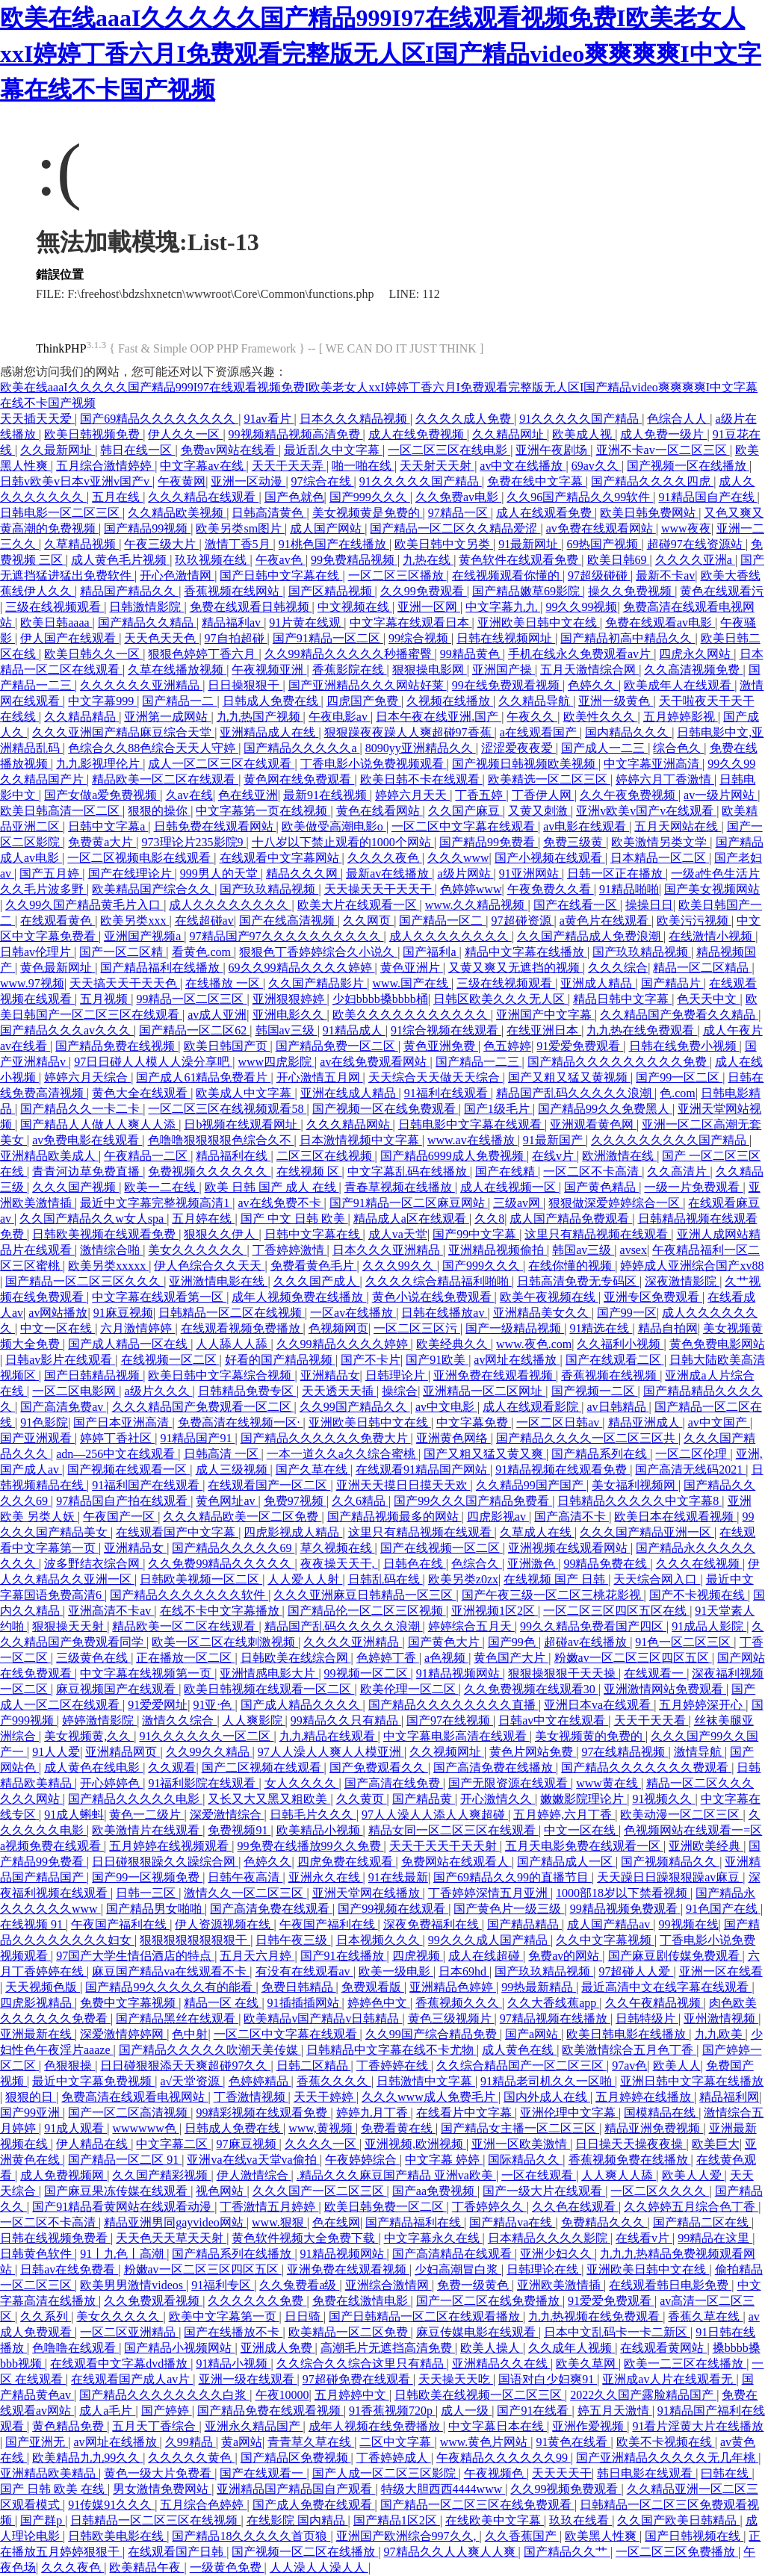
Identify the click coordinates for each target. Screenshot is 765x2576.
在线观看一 (655, 1673)
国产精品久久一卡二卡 (81, 1108)
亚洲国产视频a (144, 936)
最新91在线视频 (326, 795)
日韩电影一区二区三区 (61, 512)
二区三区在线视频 (325, 1155)
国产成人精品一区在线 (129, 1344)
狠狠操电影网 (429, 669)
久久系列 (45, 2316)
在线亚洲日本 (544, 1030)
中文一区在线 (57, 1328)
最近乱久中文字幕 (333, 450)
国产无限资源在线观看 (509, 1783)
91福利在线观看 (447, 1093)
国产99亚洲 (31, 2112)
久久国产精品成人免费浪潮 (590, 936)
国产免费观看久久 (378, 1767)
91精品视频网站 (459, 1673)
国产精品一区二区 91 (125, 2159)
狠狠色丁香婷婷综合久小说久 (318, 952)
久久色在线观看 (575, 2206)
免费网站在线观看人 (456, 1861)
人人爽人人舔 (618, 2175)
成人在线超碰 (485, 1955)
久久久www (458, 857)
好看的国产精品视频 (280, 1359)
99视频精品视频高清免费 (296, 434)
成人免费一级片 (663, 434)
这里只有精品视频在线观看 (597, 1234)
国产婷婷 (166, 2410)
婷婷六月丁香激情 (665, 779)
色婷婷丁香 (387, 1657)
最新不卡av (665, 575)
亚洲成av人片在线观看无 (669, 2379)
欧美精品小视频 (319, 1830)
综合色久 (678, 748)
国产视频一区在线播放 (688, 465)
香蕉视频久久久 (458, 2002)
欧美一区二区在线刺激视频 (225, 1642)
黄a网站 (241, 2442)
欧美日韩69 (618, 559)
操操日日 (649, 905)
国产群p (42, 2520)
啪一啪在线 (363, 465)
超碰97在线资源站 (696, 544)
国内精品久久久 (628, 732)
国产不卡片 (370, 1359)
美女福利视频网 (635, 1485)
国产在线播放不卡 (233, 2332)
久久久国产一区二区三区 (320, 2191)
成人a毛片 (107, 2410)
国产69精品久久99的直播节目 (512, 1877)
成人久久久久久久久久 (230, 905)
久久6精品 (360, 1501)
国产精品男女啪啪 (155, 1908)
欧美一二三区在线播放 (685, 2363)
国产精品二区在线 (702, 2222)
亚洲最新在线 (37, 2034)
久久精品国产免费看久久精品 (679, 1014)
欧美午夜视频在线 (549, 1297)
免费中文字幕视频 (129, 2002)
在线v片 (554, 1155)
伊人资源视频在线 (224, 1924)
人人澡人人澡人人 (319, 2567)
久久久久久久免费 (257, 2300)
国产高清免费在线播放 (494, 1767)
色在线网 (336, 2222)
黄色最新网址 (57, 967)
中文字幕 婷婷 (444, 2159)
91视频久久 (663, 1799)
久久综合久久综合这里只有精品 (361, 2363)
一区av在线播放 (353, 1312)
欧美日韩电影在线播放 (627, 2034)
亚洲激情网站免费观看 (665, 1689)
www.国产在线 (411, 983)
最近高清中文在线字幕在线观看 (666, 1987)
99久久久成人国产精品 (489, 1940)
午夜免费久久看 (550, 889)
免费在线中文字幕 (536, 481)
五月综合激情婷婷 (105, 465)
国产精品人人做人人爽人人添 (99, 1124)
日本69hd (464, 1971)
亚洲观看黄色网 (593, 1124)
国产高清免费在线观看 (271, 1908)
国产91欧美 (437, 1359)
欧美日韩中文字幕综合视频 (221, 1375)
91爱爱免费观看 (579, 1046)
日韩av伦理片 (37, 952)
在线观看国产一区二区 (269, 1485)
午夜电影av (340, 716)
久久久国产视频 (75, 1187)
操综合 (400, 1391)
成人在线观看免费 (545, 512)
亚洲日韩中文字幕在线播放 (692, 2081)
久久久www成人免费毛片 (430, 2097)
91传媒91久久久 (111, 2504)
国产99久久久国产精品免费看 (473, 1501)
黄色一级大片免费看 (159, 2473)
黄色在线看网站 (379, 810)
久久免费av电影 (458, 497)
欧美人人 (677, 2065)
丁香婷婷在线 (393, 2065)
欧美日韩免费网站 (649, 512)
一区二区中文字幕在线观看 (464, 826)
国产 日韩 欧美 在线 (54, 2489)
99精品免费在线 (606, 1563)
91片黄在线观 (306, 622)
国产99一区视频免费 (147, 1877)
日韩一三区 (147, 1893)
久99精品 (190, 2442)
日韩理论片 (396, 1375)
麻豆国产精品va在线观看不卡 (171, 1971)
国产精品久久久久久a (301, 748)
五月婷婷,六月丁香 (564, 1814)
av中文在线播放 (523, 465)
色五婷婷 (507, 1046)
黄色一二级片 (146, 1814)
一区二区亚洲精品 (129, 2332)
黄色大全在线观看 (141, 1093)
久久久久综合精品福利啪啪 (438, 1281)
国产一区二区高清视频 (129, 2112)
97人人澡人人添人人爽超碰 (435, 1814)
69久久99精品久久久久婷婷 (302, 967)
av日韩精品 (617, 1406)
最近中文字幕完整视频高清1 (156, 1203)
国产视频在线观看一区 (128, 1469)
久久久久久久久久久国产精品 (670, 1140)
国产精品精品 (524, 1924)
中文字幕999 (102, 701)
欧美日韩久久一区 (93, 654)
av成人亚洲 (217, 1014)
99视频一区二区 (367, 1673)
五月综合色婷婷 (203, 2504)
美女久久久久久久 (197, 1250)
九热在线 (428, 559)
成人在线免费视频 (417, 434)
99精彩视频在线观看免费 (263, 2112)
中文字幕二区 (173, 2144)
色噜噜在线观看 (75, 2347)
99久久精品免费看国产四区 (593, 1626)
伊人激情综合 (254, 2175)
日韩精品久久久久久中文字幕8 (639, 1501)
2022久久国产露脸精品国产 (643, 2395)
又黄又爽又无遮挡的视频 (515, 967)
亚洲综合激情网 (388, 2285)
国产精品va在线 (512, 2222)
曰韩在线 (726, 2473)
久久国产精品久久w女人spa (93, 1218)
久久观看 (172, 1767)
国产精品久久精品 (147, 622)
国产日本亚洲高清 (122, 1422)
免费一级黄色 (474, 2285)
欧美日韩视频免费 (93, 434)
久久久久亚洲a (695, 559)
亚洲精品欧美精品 (49, 2473)
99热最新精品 (538, 1987)
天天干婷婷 (325, 2097)
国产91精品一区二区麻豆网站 (408, 1203)
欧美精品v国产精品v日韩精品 (323, 2018)
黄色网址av (227, 1501)
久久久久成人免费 (464, 418)
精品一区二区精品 (702, 967)
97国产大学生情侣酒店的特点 (135, 1955)
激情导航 (699, 1751)
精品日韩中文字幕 (622, 999)
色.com (678, 1093)
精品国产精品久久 (129, 591)
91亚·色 (214, 1704)
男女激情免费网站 (162, 2489)
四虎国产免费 (363, 701)
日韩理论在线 (544, 2269)
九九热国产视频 (260, 716)
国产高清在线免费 (393, 1783)
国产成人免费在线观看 (314, 2504)
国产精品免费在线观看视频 (270, 2410)
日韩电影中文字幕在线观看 (471, 1124)
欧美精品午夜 (146, 2567)
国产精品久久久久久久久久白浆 (164, 2395)
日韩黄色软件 (37, 2253)
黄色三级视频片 (451, 2018)
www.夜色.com (534, 1344)
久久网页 (368, 920)
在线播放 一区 (224, 983)
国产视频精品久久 (670, 1861)
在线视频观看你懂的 (507, 575)
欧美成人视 (583, 434)
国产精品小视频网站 (179, 2347)
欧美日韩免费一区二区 (385, 2206)
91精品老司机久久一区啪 (547, 2081)
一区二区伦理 (692, 1453)
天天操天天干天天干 (379, 889)
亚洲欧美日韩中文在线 (538, 622)
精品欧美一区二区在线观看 (165, 779)
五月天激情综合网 (589, 669)
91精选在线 (600, 1328)
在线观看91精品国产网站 (423, 1469)
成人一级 (466, 2410)
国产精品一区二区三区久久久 (84, 1281)
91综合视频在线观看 (446, 1030)
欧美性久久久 (600, 716)
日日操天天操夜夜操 (630, 2144)
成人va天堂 (397, 1234)
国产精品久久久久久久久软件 (189, 1595)
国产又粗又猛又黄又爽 (485, 1453)
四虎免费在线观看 (346, 1861)
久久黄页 (361, 1799)
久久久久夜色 (384, 857)
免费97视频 (295, 1501)
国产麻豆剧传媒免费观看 (675, 1955)
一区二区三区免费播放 (677, 2551)
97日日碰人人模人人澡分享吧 (153, 1061)
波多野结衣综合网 (93, 1563)
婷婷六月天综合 (87, 1077)
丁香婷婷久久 (489, 2206)
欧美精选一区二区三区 (549, 779)
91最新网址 (529, 544)
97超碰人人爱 (635, 1971)
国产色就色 (294, 497)
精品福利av (233, 622)
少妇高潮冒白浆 (458, 2269)
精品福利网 (729, 2097)
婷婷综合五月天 (471, 1626)
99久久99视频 (581, 606)
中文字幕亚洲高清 (653, 763)
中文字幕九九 (502, 606)
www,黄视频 (322, 2128)
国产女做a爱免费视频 (102, 795)
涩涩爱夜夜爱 (518, 748)
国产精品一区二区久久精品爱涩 (455, 528)
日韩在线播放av (444, 1312)
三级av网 (518, 1203)
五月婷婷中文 (352, 2395)
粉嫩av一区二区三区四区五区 (633, 1657)
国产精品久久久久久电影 (135, 1799)
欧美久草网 (587, 2363)
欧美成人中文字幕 (245, 1093)
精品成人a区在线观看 (411, 1218)
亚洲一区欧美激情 (520, 2144)
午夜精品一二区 (147, 1155)
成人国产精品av (610, 1924)
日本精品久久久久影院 (549, 2238)
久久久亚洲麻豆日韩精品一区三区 (364, 1595)
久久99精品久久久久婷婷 (343, 1344)
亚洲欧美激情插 (560, 2285)
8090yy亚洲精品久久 (420, 748)
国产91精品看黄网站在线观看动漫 (123, 2206)
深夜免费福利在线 (432, 1924)
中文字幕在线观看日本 (411, 622)
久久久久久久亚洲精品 (141, 685)
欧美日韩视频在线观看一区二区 (269, 1689)
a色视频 (446, 1657)
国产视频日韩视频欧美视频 (525, 763)
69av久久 (597, 465)
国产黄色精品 (601, 1187)
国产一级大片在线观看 (544, 2191)
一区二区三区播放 (397, 575)
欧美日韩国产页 (227, 1046)
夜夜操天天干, (339, 1563)
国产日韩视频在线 (694, 2536)
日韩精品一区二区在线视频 (231, 1312)
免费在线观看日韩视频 (251, 606)
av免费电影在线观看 (87, 1140)
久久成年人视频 (571, 2347)
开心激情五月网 (319, 1077)
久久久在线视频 (699, 1563)
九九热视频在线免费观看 (595, 2316)
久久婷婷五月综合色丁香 (691, 2206)
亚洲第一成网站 (167, 716)
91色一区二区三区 (684, 1642)
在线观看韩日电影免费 (670, 2285)
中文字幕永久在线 (433, 2238)
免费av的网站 (565, 1955)
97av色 (629, 2065)
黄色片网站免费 (532, 1751)
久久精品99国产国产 (531, 1485)
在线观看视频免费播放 (242, 1328)
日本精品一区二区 (659, 857)
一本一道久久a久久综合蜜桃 (342, 1453)
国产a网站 (533, 2034)
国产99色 (513, 1642)
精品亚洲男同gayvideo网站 (175, 2222)
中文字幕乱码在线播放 (408, 1171)
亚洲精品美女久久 (542, 1312)
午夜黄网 (181, 481)
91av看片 (269, 418)
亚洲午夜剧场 (552, 450)
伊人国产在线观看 (69, 638)
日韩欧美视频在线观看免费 (105, 1234)
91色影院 (44, 1422)
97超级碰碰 (599, 575)
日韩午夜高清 (245, 1877)
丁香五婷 (480, 795)
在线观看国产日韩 (177, 2551)
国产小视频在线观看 (550, 857)
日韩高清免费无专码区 (578, 1281)
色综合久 (476, 1563)
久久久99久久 (399, 1265)
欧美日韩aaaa (56, 622)
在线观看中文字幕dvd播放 (120, 2363)
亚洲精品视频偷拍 (497, 1250)
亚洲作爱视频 (589, 2426)
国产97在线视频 (449, 1720)
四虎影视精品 (37, 2002)
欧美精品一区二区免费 (349, 2332)
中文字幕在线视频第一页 (147, 1673)
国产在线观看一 (263, 2473)
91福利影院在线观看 (203, 1783)
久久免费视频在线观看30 (531, 1689)
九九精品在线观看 (328, 1736)
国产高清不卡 (571, 1516)
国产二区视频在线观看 (263, 1767)
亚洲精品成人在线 (269, 732)
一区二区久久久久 (659, 2191)
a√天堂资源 (191, 2081)
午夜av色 (280, 559)
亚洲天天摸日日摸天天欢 (403, 1485)
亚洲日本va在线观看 (599, 1704)
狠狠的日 (30, 2097)
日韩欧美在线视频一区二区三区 (479, 2395)
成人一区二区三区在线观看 (221, 763)
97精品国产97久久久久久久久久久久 (287, 936)
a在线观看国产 (540, 732)
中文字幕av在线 (203, 465)
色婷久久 (593, 685)
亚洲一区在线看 (721, 1971)
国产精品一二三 (479, 1061)
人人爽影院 (254, 1720)
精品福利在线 (233, 1155)
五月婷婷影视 (680, 716)
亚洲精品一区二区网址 (484, 1391)
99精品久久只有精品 (346, 1720)
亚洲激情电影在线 (218, 1281)
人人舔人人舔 (233, 1344)
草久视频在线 (337, 1548)
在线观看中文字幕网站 (281, 857)
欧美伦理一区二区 (409, 1689)
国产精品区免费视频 (296, 2457)
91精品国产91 (197, 1438)
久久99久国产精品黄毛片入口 (84, 905)
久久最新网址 (57, 450)
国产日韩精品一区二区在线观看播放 (426, 2316)
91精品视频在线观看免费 (562, 1469)
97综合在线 (322, 481)
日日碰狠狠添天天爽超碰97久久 (185, 2065)
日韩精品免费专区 (247, 1391)
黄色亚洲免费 (440, 1046)
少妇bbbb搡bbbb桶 (380, 999)
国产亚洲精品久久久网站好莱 (367, 685)
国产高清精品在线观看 (453, 2253)
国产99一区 (627, 1312)
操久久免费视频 (631, 591)
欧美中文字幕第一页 (224, 2316)
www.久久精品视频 (476, 905)
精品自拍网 (668, 1328)
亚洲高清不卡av (111, 1610)
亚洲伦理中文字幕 (569, 2112)
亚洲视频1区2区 (494, 1610)
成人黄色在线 (519, 2049)
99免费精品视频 (354, 559)
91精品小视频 (233, 2363)
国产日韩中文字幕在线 (281, 575)
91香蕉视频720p (392, 2410)
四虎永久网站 (696, 654)
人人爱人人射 (304, 1579)
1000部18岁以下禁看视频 (623, 1893)
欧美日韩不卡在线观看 (421, 779)
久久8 (489, 1218)
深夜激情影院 (682, 1281)
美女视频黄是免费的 (367, 512)
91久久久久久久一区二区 (206, 1736)
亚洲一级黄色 (615, 701)
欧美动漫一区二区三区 (681, 1814)
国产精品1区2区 (396, 2520)
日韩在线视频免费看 (55, 2238)
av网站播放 (57, 1312)
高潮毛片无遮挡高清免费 (387, 2347)
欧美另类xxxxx (108, 1265)
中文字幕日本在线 (497, 2426)
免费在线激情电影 (361, 2300)
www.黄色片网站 (485, 2442)
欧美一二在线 (161, 1187)
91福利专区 (222, 2285)
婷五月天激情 (614, 2410)
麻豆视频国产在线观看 (117, 1689)
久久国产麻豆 (465, 810)
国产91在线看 (534, 2410)
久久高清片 (678, 1171)
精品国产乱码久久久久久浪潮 (575, 1093)
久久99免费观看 (423, 591)
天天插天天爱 (37, 418)
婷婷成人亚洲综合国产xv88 (692, 1265)
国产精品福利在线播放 (161, 967)
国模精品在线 (661, 2112)
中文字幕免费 (473, 1422)
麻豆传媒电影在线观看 (477, 2332)
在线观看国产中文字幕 (177, 1532)
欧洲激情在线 (619, 1155)
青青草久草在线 (310, 2442)
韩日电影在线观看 (646, 2473)
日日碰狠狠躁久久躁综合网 (165, 1861)
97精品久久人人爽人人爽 (451, 2551)
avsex (633, 1250)
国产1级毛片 (498, 1108)
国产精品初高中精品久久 (627, 638)
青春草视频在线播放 (399, 1187)
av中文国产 (719, 1422)
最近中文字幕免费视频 (93, 2081)
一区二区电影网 (75, 1391)
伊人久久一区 (185, 434)
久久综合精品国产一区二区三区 (521, 2065)
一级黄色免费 (227, 2567)
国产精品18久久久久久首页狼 (251, 2536)
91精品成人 (354, 1030)
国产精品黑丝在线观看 (177, 2018)
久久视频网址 (446, 1751)
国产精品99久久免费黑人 (605, 1108)
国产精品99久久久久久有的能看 (170, 1987)
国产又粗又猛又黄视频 (569, 1077)
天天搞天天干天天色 (124, 983)
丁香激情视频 (251, 2097)
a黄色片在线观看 (605, 920)
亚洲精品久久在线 (501, 2363)
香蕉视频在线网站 (233, 591)
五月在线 (117, 497)
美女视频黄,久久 (89, 1736)
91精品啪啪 (629, 889)
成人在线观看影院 (532, 1406)
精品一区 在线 (222, 2002)
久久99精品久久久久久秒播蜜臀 (349, 654)
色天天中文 (708, 999)
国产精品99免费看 (488, 842)
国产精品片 (672, 983)
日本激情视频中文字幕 (361, 1140)
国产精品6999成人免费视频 (453, 1155)
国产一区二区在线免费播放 (489, 2300)
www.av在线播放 (472, 1140)
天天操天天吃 (455, 2379)
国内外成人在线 (547, 2097)
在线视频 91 (33, 1924)
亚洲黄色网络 (453, 1438)
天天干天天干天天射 (444, 1846)
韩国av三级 (286, 1030)
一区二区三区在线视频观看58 (227, 1108)
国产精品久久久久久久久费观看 (646, 1767)
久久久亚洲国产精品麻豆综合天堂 (123, 732)
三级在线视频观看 (54, 606)
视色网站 (221, 2191)
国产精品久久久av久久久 (67, 1030)
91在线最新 (398, 1877)
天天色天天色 (161, 638)
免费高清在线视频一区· (240, 1422)
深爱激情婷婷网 (123, 2034)
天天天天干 (562, 2473)
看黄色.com (203, 952)
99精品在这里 (715, 2238)
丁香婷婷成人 (393, 2457)
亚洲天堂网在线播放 (367, 1893)
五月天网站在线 (677, 826)
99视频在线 (689, 1924)
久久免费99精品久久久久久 (221, 1563)
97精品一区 (459, 512)
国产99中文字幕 (476, 1234)
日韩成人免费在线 (272, 701)
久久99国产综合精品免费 (432, 2034)
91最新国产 (554, 1140)
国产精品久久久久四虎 (652, 481)
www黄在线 (608, 1783)
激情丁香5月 (239, 544)
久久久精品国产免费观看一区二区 (203, 1406)
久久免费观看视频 (153, 2300)
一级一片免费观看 (693, 1187)
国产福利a (431, 952)
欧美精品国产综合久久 (153, 889)
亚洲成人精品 (597, 983)
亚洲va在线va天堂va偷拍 (253, 2159)
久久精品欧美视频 (177, 512)
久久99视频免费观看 (565, 2489)
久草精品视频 (81, 544)
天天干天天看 (651, 1720)
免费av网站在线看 (230, 450)
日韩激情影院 (146, 606)
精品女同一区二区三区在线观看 (453, 1830)
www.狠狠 (279, 2222)
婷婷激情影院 (99, 1720)
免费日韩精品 (298, 1987)
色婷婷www (471, 889)
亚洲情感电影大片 (269, 1673)
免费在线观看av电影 (660, 622)
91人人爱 (56, 1751)
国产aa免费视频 (434, 2191)
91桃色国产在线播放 (334, 544)
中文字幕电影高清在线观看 (456, 1736)
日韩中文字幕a (108, 826)
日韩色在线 (414, 1563)
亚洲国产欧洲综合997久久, (408, 2536)
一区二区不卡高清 (592, 1171)
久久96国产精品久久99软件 (580, 497)
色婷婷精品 (260, 2081)
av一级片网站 (721, 795)
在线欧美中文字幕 (494, 2520)
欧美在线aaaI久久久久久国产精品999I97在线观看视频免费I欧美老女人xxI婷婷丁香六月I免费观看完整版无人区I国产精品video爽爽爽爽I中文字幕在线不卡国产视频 (380, 53)
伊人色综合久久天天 (209, 1265)
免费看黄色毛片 (313, 1265)
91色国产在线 (723, 1908)
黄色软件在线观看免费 (520, 559)
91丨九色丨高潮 (123, 2253)
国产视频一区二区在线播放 (305, 2551)
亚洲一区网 (428, 606)
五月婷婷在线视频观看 (170, 1846)
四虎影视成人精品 (293, 1532)
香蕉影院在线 (349, 669)
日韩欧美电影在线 (117, 2536)
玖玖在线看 (580, 2520)
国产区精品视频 (331, 591)
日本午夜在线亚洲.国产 (438, 716)
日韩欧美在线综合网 (296, 1657)
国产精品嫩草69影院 (527, 591)
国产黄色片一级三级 (508, 1908)
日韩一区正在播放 (616, 873)
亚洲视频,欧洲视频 (415, 2144)
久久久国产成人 (316, 1281)
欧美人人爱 (693, 2175)
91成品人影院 (709, 1626)
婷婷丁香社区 (117, 1438)
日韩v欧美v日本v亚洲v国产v (76, 481)
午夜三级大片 (161, 544)
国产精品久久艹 (567, 2551)
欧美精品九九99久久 (87, 2457)
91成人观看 (75, 2128)
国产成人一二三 (604, 748)
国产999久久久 (369, 497)
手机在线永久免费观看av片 (581, 654)
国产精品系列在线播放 (233, 2253)
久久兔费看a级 (299, 2285)
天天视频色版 (42, 1987)
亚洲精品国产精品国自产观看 (296, 2489)
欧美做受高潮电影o (334, 826)
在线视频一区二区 (170, 1359)
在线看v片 (644, 2238)
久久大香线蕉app (553, 2002)
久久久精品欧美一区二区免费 (242, 1516)
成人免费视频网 (63, 2175)
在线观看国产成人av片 (132, 2379)
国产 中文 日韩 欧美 (294, 1218)
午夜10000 (282, 2395)
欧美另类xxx (134, 920)
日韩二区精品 (313, 2065)
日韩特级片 (647, 2018)
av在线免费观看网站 (375, 1061)
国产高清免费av (63, 1406)
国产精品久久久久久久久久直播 (453, 1704)
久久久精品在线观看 (203, 497)
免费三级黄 (574, 842)
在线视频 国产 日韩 (556, 1579)
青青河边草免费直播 (87, 1171)
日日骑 (304, 2316)
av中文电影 (446, 1406)
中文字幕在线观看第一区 (159, 1297)
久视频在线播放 (449, 701)
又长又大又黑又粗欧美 (269, 1799)
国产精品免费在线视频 (116, 1046)
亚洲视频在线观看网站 (569, 1548)
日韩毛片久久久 (313, 1814)
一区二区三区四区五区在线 (616, 1610)
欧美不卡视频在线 (665, 2442)
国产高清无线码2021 (690, 1469)
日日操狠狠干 (245, 685)
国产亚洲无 (36, 2442)
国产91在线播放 (343, 1955)
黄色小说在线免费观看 (433, 1297)
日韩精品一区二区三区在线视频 (155, 2520)
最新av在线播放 (389, 873)
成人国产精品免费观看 (571, 1218)
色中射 (190, 2034)
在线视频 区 (309, 1171)
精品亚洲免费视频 (653, 2128)
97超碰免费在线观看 (358, 2379)
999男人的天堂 (220, 873)
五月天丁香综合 (155, 2426)
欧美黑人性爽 (602, 2536)
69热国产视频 (603, 544)
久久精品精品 (81, 716)
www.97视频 (32, 983)
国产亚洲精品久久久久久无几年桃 (667, 2457)
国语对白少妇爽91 (547, 2379)
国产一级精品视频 (514, 1328)
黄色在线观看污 (722, 591)
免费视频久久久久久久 (209, 1171)
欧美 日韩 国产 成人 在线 (272, 1187)
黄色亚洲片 (411, 967)
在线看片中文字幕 (465, 2112)
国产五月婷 (50, 873)
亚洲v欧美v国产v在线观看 (646, 810)
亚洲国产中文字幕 (545, 1014)
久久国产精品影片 (317, 983)
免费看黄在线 (398, 2128)
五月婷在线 (203, 1218)
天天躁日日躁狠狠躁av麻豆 (670, 1877)
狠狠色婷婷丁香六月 (203, 654)
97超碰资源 (523, 920)
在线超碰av (204, 920)
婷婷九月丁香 (373, 2112)
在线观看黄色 (57, 920)
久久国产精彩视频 (161, 2175)
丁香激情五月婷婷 (269, 2206)
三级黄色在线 (93, 1657)
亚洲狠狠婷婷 (290, 999)
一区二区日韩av (559, 1422)
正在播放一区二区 (185, 1657)
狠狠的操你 (159, 810)
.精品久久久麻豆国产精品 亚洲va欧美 (396, 2175)
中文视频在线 (355, 606)
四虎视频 (417, 1955)
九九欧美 (720, 2034)
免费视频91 (239, 1830)
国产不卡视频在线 (698, 1595)
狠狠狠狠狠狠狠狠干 (195, 1940)
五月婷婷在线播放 (644, 2097)
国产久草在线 (313, 1469)
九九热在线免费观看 (641, 1030)
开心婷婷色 (111, 1783)
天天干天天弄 (289, 465)
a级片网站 (465, 873)
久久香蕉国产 (522, 2536)
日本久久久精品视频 (355, 418)
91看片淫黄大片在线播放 (698, 2426)
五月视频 (105, 999)
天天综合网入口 (656, 1579)
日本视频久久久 (379, 1940)
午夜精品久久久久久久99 (503, 2457)
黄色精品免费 (69, 2426)
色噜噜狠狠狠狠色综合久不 (221, 1140)
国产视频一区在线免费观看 (385, 1108)
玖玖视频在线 (212, 559)
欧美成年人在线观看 (679, 685)
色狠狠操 (69, 2065)
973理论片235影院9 (194, 842)
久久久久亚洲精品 (352, 1642)
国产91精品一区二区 (328, 638)
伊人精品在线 (93, 2144)
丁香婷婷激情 (290, 1250)
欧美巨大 (716, 2144)
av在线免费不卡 (280, 1203)
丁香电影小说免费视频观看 (373, 763)
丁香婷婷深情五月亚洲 (489, 1893)
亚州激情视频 (721, 2018)
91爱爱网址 (158, 1704)
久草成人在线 (537, 1532)
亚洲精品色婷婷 (452, 1987)
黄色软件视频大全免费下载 (305, 2238)
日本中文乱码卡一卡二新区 (617, 2332)
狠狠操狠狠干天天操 (563, 1673)
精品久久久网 (303, 873)
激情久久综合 (179, 1720)
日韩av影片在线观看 (60, 1359)
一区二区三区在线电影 (449, 450)
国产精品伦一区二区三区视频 (367, 1610)
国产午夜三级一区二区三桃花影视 (553, 1595)
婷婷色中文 (378, 2002)
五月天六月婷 (257, 1955)
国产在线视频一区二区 (441, 1548)
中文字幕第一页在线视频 (263, 810)
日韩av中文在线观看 (553, 1720)
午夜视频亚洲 (269, 669)
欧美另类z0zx (463, 1579)
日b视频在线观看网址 (242, 1124)
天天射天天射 (437, 465)
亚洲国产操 (503, 669)
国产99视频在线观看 (393, 1908)
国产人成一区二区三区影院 (385, 2473)
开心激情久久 (497, 1799)
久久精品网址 (509, 434)
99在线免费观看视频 (507, 685)
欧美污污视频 (694, 920)
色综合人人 (678, 418)
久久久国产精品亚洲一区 (647, 1532)
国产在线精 (506, 1171)
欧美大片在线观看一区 (358, 905)
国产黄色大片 (445, 1642)
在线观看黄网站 (663, 2347)
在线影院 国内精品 (297, 2520)
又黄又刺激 (539, 810)
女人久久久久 (301, 1783)
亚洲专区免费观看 (653, 1297)
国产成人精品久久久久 (302, 1704)
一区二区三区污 (417, 1328)
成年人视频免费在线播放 (299, 1297)
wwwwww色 (145, 2128)
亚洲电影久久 (290, 1014)
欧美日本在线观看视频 (675, 1516)
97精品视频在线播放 (555, 2018)
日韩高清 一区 (222, 1453)
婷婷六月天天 (412, 795)
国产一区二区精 (122, 952)
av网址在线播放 (517, 1359)
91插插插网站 (304, 2002)
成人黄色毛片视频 (120, 559)
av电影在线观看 (586, 826)
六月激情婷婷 (137, 1328)
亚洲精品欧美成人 (49, 1155)
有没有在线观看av (304, 1971)
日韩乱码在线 (385, 1579)
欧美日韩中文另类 (443, 544)
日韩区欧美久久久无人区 (500, 999)
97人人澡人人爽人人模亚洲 (331, 1751)
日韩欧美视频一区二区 (201, 1579)
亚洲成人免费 (278, 2347)
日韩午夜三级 (292, 1940)
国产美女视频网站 (712, 889)
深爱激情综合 (227, 1814)
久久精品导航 (535, 701)
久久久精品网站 (349, 1124)
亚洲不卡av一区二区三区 (663, 450)
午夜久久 (532, 716)
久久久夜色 (72, 2567)
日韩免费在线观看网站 (215, 826)
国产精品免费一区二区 (337, 1046)
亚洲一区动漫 (248, 481)
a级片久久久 (158, 1391)
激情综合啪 (111, 1250)
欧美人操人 (491, 2347)
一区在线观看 (538, 2175)
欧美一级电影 (396, 1971)
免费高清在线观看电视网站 (134, 2097)
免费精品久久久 (604, 2222)
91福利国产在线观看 (147, 1485)
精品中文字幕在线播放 (526, 952)
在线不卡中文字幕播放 (221, 1610)
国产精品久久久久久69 (233, 1548)
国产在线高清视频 (288, 920)
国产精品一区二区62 (194, 1030)
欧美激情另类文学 (660, 842)
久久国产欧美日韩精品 (678, 2520)
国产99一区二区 (679, 1077)
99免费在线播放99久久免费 (311, 1846)
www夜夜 (686, 528)
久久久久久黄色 (191, 2457)
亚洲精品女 (330, 1375)
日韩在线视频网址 (505, 638)
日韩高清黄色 (269, 512)
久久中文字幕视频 (605, 1940)
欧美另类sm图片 (240, 528)
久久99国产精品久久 (355, 1406)
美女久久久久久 (119, 2316)
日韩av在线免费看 (69, 2269)
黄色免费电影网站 (717, 1344)
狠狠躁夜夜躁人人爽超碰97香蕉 (409, 732)
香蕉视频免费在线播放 (630, 2159)
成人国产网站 (327, 528)
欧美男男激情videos (133, 2285)
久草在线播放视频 (177, 669)
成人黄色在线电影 (93, 1767)
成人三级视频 (233, 1469)
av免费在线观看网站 (601, 528)
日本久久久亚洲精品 (387, 1250)
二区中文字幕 (396, 2442)
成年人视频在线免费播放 (376, 2426)
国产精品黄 (423, 1799)
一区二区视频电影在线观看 (140, 857)
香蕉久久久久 (334, 2081)
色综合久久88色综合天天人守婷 (153, 748)
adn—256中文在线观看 (117, 1453)
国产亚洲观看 (37, 1438)
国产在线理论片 (131, 873)
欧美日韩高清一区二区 (61, 810)
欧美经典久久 (453, 1344)
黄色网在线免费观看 (299, 779)
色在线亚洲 (248, 795)
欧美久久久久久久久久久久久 (411, 1014)
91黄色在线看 (573, 2442)
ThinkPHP (61, 348)
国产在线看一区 (576, 905)
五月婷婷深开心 (702, 1704)
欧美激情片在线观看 (147, 1830)
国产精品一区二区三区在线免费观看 (477, 2504)
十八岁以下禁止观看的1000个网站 (343, 842)
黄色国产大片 (511, 1657)
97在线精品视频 (624, 1751)
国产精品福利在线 (414, 2222)
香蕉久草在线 (705, 2316)
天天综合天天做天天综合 (435, 1077)
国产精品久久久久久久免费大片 (326, 1438)
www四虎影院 (276, 1061)
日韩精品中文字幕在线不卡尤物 (391, 2049)
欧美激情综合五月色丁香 (629, 2049)
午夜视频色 (495, 2473)
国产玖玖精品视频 (269, 889)
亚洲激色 (532, 1563)
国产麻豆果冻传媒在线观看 (117, 2191)
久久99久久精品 (209, 1751)
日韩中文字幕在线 (313, 1234)
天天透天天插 (339, 1391)
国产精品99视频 (147, 528)
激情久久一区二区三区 (245, 1893)
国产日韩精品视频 (93, 1375)
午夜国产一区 (120, 1516)
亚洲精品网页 (122, 1751)
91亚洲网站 (530, 873)
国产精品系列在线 (600, 1453)
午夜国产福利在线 (120, 1924)
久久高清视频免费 (693, 669)
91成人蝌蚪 (74, 1814)
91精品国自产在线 (708, 497)
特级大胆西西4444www (443, 2489)
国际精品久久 (525, 2159)
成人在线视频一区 (509, 1187)
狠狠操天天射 (69, 1626)
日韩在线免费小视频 (684, 1046)
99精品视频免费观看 (625, 1908)
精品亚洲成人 (645, 1422)
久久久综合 (618, 967)
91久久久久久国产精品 (580, 418)
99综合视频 (419, 638)
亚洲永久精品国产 (254, 2426)
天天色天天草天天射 (171, 2238)
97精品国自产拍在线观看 (123, 1501)
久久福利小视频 (620, 1344)
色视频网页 (338, 1328)
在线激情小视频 (712, 936)
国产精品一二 (179, 701)
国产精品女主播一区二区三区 (520, 2128)
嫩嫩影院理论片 (583, 1799)
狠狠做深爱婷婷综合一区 (615, 1203)
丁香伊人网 (543, 795)
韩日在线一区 (137, 450)
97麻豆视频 (248, 2144)
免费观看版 (372, 1987)
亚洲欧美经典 (706, 1846)
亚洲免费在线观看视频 (494, 1375)
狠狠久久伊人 (221, 1234)
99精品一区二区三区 (191, 999)
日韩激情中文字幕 (426, 2081)
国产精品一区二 (442, 920)
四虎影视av (498, 1516)
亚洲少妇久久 (557, 2253)
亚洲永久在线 (325, 1877)
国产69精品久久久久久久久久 (159, 418)
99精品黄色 (471, 654)
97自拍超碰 (236, 638)
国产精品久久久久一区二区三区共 (587, 1438)
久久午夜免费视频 (629, 795)
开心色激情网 (177, 575)
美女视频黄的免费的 (590, 1736)
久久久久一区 (322, 2144)
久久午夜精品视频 (654, 2002)
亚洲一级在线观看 (248, 2379)
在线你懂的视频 (571, 1265)
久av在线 (189, 795)
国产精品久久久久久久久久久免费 (618, 1061)
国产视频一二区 (594, 1391)
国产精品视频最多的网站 (394, 1516)
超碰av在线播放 (587, 1642)
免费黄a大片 (102, 842)
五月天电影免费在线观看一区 (584, 1846)
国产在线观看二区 (615, 1359)
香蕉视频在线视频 (610, 1375)
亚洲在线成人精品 (349, 1093)
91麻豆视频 (123, 1312)
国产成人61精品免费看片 (203, 1077)
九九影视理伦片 (99, 763)
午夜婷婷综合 (362, 2159)
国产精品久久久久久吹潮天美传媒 (210, 2049)
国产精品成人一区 (566, 1861)
